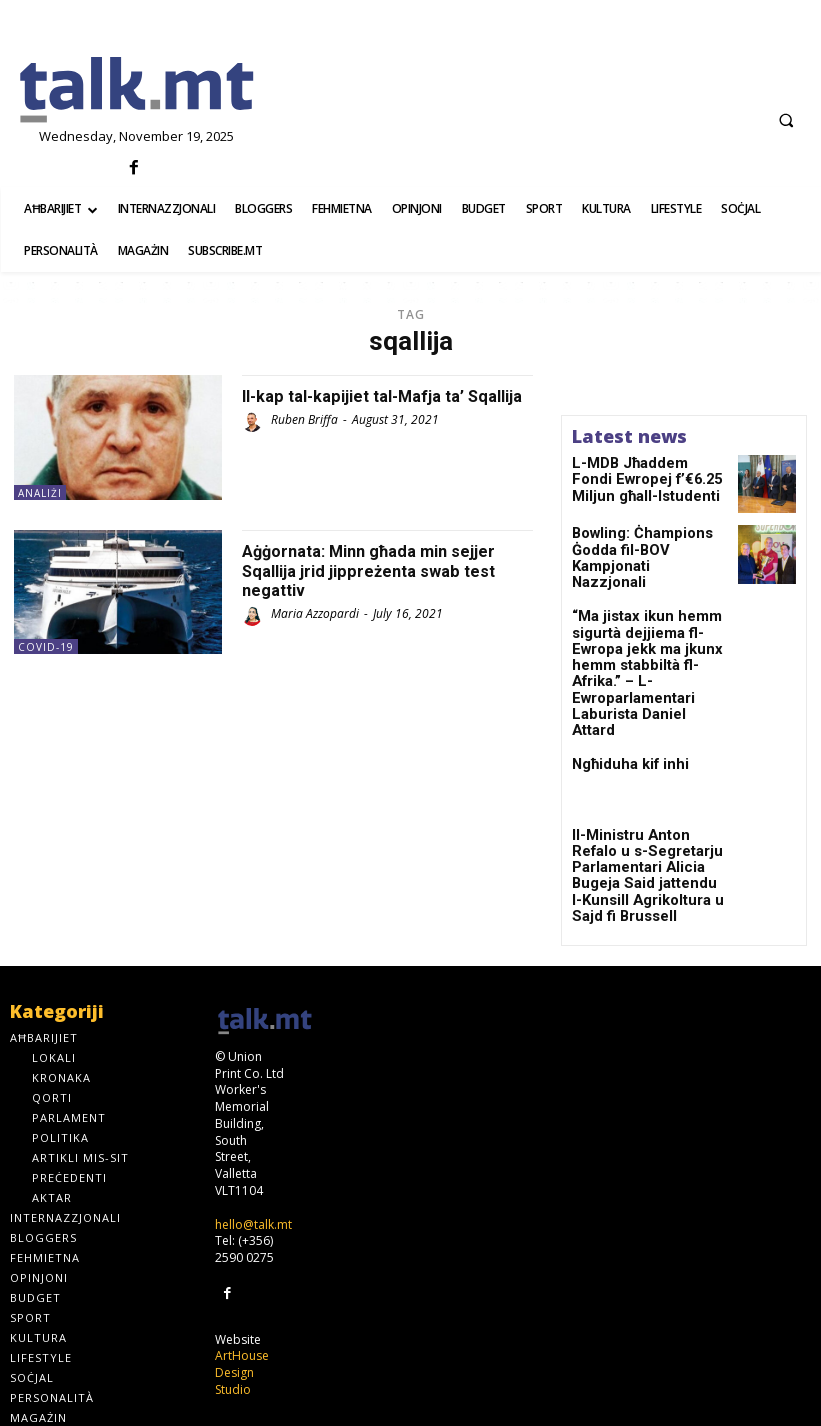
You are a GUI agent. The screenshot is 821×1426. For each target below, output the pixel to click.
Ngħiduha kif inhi (620, 711)
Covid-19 (46, 647)
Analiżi (40, 493)
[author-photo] (255, 442)
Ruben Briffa (304, 439)
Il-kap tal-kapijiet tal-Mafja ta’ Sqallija (366, 405)
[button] (786, 120)
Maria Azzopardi (315, 613)
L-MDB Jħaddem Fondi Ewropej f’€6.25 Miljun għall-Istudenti (637, 477)
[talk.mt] (137, 91)
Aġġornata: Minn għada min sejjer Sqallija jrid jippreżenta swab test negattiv (381, 570)
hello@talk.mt (253, 1144)
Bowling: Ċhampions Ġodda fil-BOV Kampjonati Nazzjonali (649, 550)
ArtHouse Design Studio (242, 1290)
